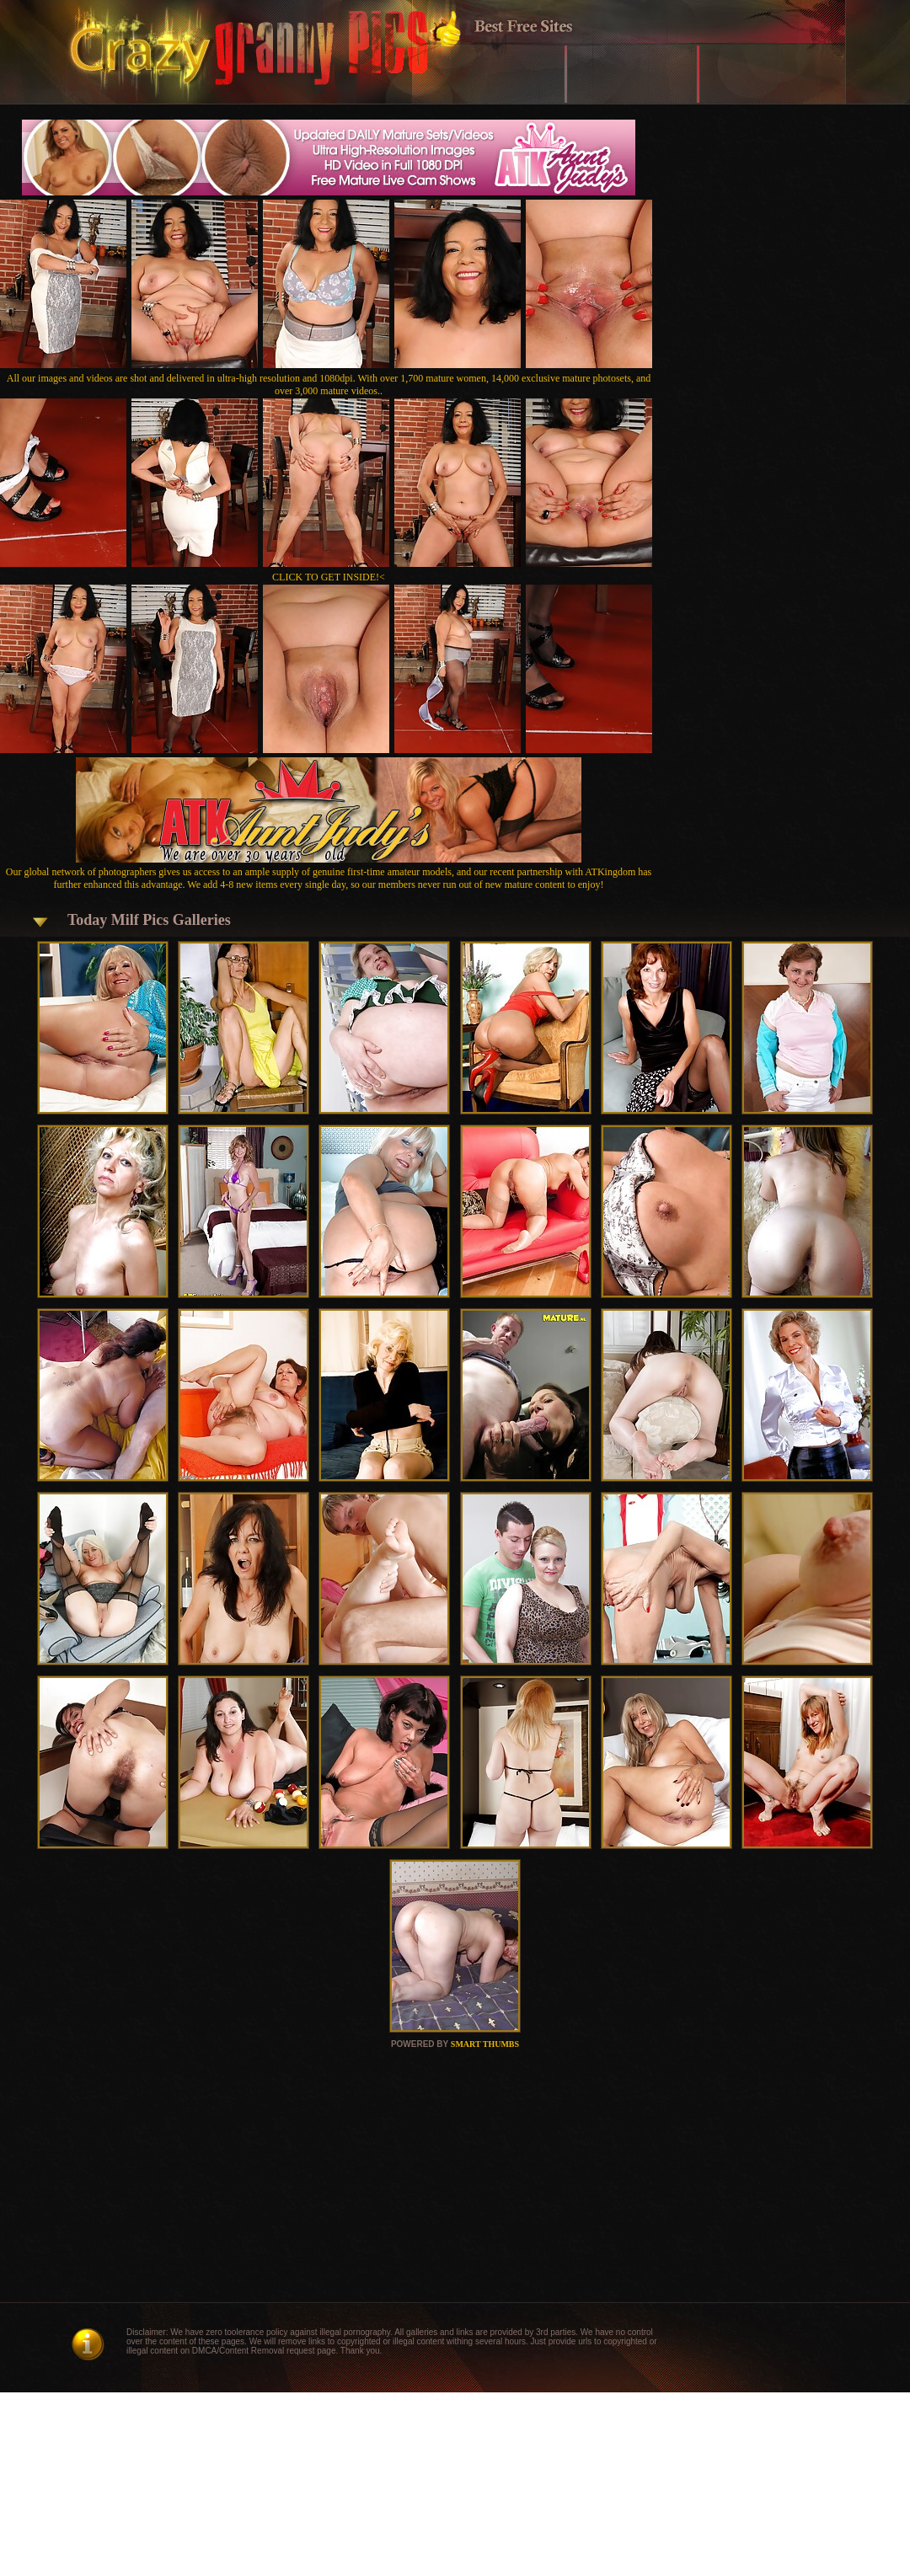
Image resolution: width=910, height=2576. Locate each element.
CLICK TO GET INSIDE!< (328, 577)
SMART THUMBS (485, 2044)
